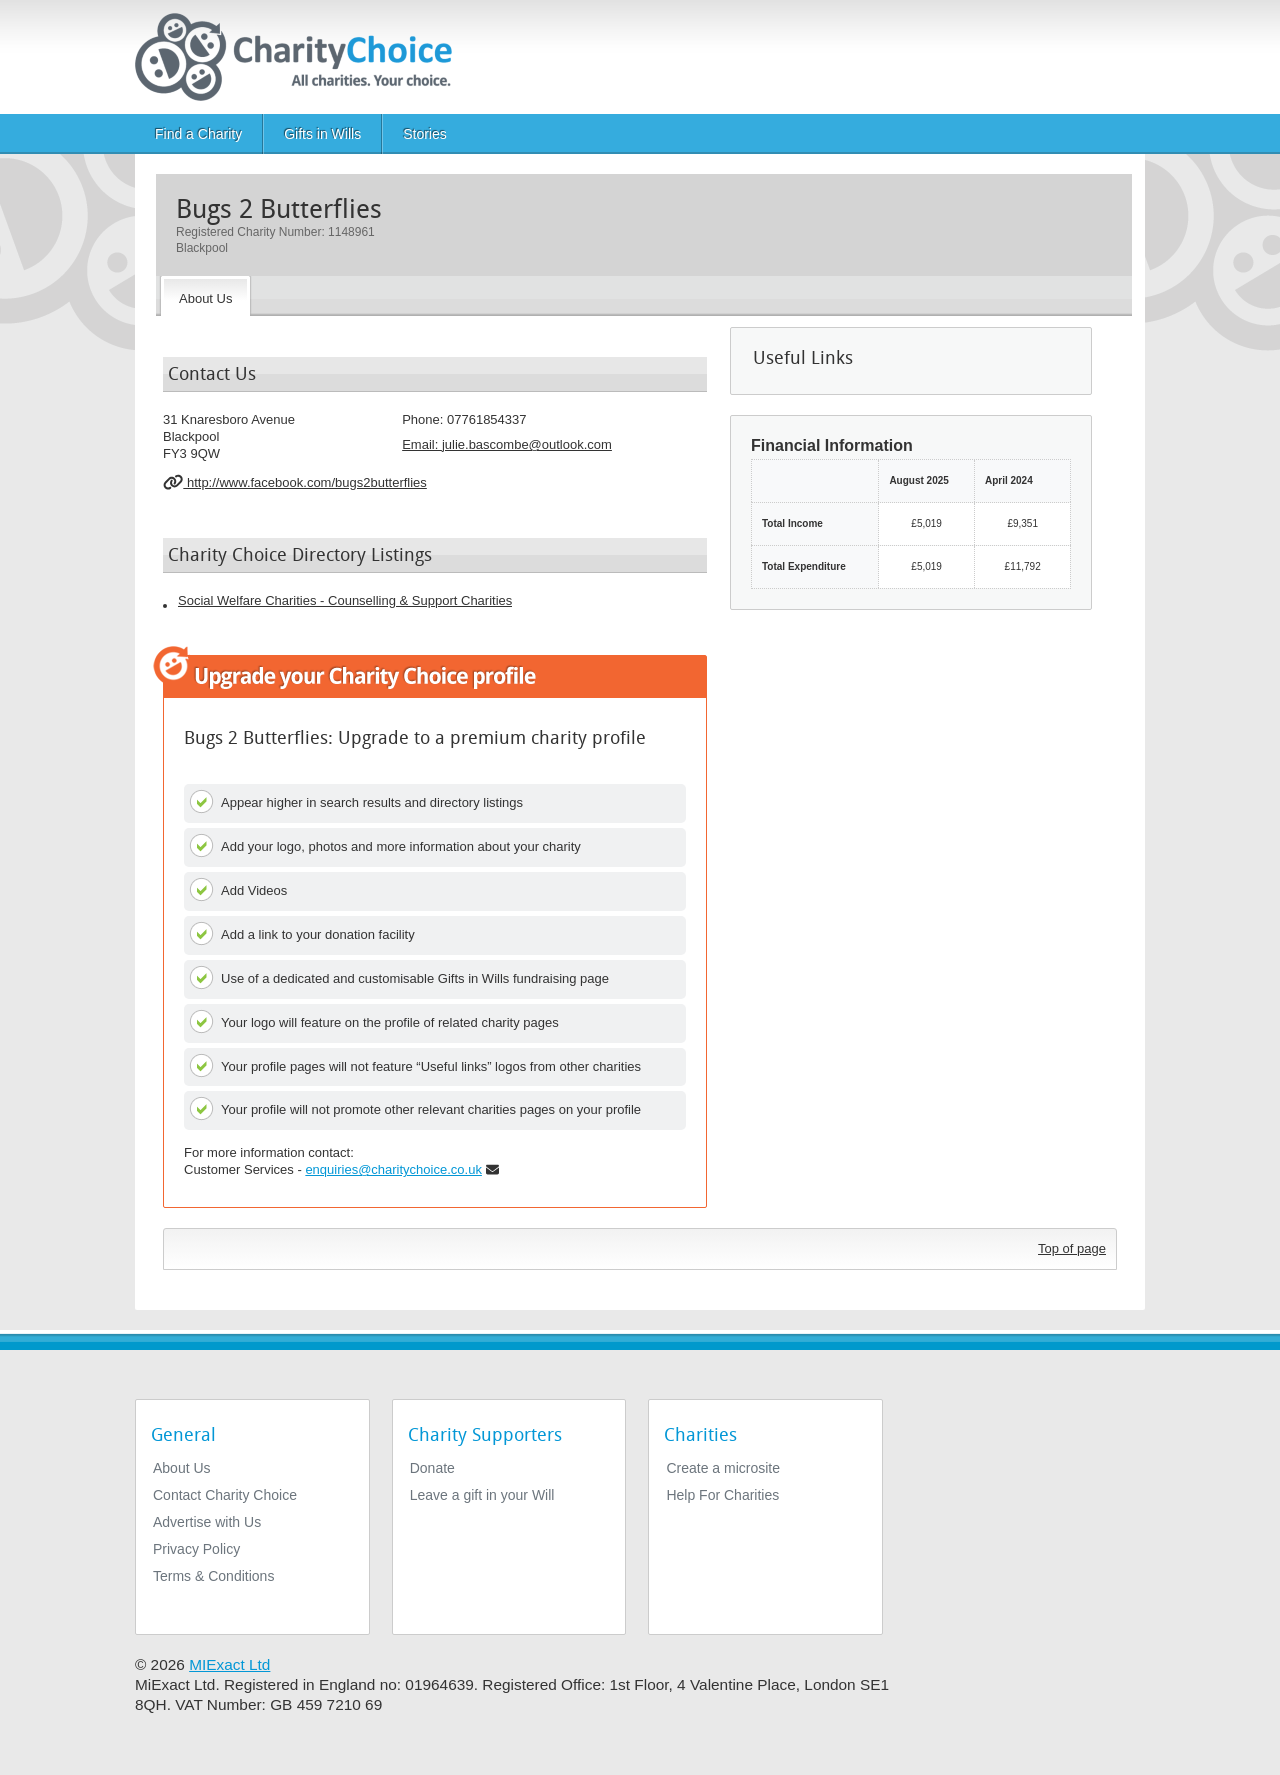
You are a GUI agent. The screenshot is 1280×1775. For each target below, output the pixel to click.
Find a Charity (198, 134)
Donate (432, 1468)
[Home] (301, 57)
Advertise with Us (207, 1522)
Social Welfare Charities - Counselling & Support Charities (345, 600)
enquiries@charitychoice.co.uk (393, 1169)
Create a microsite (723, 1468)
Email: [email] (507, 444)
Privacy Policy (196, 1549)
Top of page (1072, 1248)
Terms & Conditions (213, 1576)
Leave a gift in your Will (482, 1495)
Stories (425, 134)
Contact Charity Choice (225, 1495)
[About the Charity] (205, 296)
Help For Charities (722, 1495)
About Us (182, 1468)
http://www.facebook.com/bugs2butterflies (295, 482)
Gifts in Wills (322, 134)
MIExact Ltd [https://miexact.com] (229, 1664)
